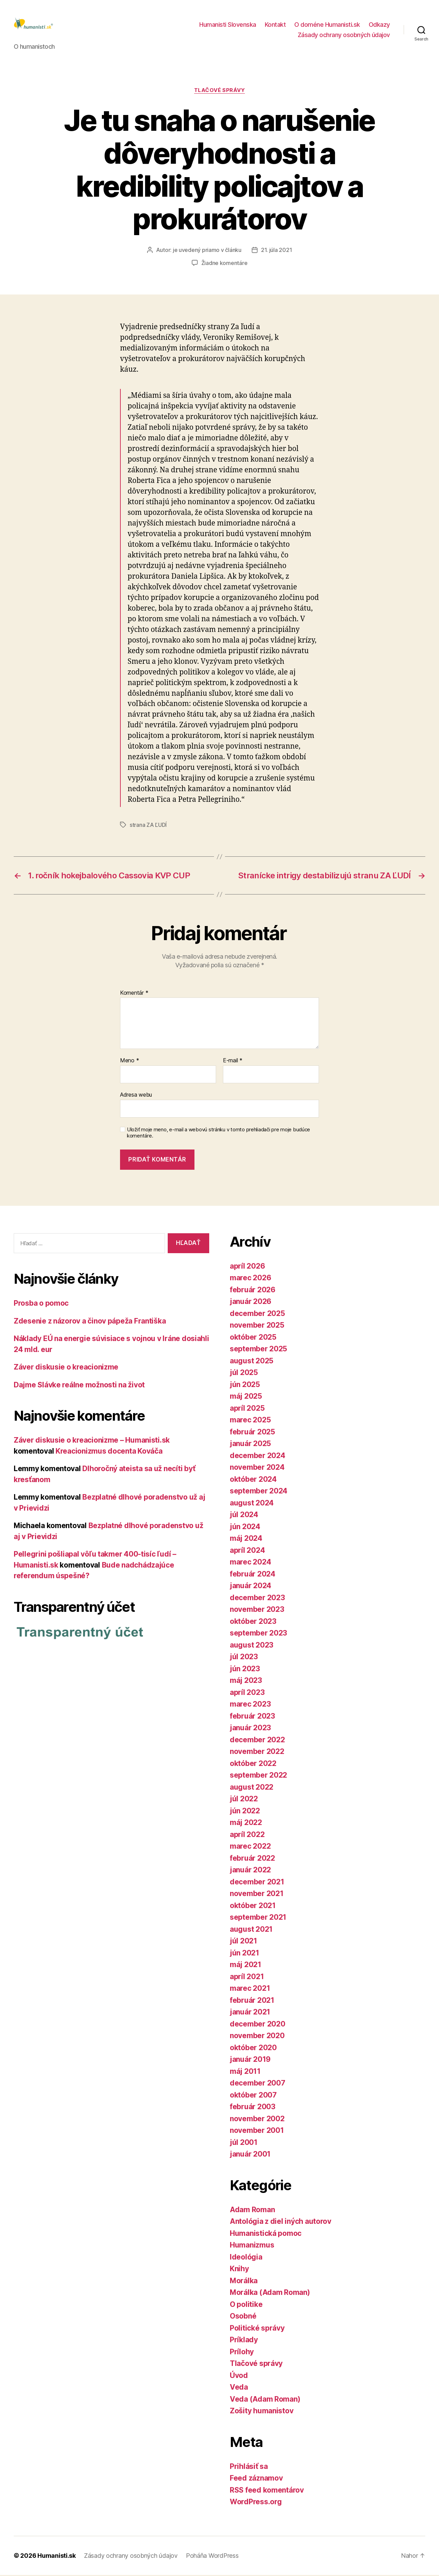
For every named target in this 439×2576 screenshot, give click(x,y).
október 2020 (253, 2048)
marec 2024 (250, 1563)
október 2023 (253, 1622)
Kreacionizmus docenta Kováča (109, 1452)
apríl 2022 (247, 1835)
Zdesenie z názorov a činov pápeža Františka (90, 1322)
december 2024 (257, 1456)
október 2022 (253, 1764)
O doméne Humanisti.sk (327, 25)
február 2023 (252, 1717)
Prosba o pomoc (41, 1304)
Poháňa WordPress (212, 2556)
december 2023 (257, 1598)
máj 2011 (245, 2072)
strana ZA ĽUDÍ (148, 826)
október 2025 (253, 1338)
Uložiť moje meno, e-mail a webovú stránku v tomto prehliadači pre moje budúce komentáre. (218, 1134)
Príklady (244, 2341)
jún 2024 (245, 1527)
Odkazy (379, 25)
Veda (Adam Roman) (265, 2400)
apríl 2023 (247, 1693)
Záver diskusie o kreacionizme (66, 1368)
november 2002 (257, 2119)
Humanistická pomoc (265, 2234)
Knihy (239, 2270)
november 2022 (257, 1752)
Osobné (243, 2317)
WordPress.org (256, 2503)
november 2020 (257, 2037)
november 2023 (257, 1610)
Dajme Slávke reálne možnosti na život (79, 1386)
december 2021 (257, 1883)
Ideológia (246, 2258)
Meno (129, 1062)
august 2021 (251, 1930)
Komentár (134, 994)
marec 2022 (250, 1847)
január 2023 (250, 1729)
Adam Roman (252, 2210)
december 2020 (257, 2025)
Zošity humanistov (261, 2412)
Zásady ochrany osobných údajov (344, 35)
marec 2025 (250, 1421)
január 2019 (250, 2060)
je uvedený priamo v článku (207, 250)
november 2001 (257, 2131)
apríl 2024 (247, 1551)
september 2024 (258, 1492)
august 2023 (251, 1646)
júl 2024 (244, 1516)
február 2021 (252, 2001)
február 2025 (252, 1433)
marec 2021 (250, 1989)
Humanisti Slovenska (227, 25)
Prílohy (242, 2352)
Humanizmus (252, 2246)
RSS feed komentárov (267, 2491)
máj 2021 (245, 1966)
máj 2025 (246, 1397)
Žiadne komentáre (224, 264)
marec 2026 (250, 1279)
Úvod (239, 2376)
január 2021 (250, 2013)
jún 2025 (245, 1385)
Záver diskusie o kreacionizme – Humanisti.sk (92, 1441)
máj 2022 (246, 1824)
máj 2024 (246, 1539)
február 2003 (252, 2108)
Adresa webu (136, 1095)
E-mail (232, 1062)
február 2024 (252, 1575)
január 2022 (250, 1871)
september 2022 (258, 1776)
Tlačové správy (219, 91)
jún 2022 (245, 1811)
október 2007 (253, 2096)
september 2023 (258, 1634)
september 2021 (258, 1918)
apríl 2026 (247, 1267)
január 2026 (250, 1302)
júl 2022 (244, 1800)
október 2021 (253, 1906)
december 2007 (257, 2084)
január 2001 (250, 2155)
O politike (246, 2305)
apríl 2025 (247, 1409)
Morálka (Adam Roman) (270, 2293)
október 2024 (253, 1480)
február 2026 (252, 1290)
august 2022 (251, 1788)
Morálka (244, 2281)
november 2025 (257, 1326)
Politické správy (257, 2329)
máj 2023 (246, 1681)
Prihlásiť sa (249, 2467)
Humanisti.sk (56, 2556)
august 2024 (252, 1504)
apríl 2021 (247, 1977)
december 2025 (257, 1314)
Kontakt (275, 25)
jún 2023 (245, 1669)
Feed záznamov (256, 2479)
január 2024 (250, 1587)
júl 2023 (244, 1658)
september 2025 (258, 1350)
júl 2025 (244, 1374)
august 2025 (251, 1362)
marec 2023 (250, 1705)
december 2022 (257, 1740)
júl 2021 (243, 1942)
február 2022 (252, 1859)
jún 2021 (244, 1954)
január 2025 (250, 1445)
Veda (239, 2388)
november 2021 (257, 1895)
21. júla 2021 (276, 250)
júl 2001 (244, 2143)
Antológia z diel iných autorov (280, 2222)
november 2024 (257, 1468)
